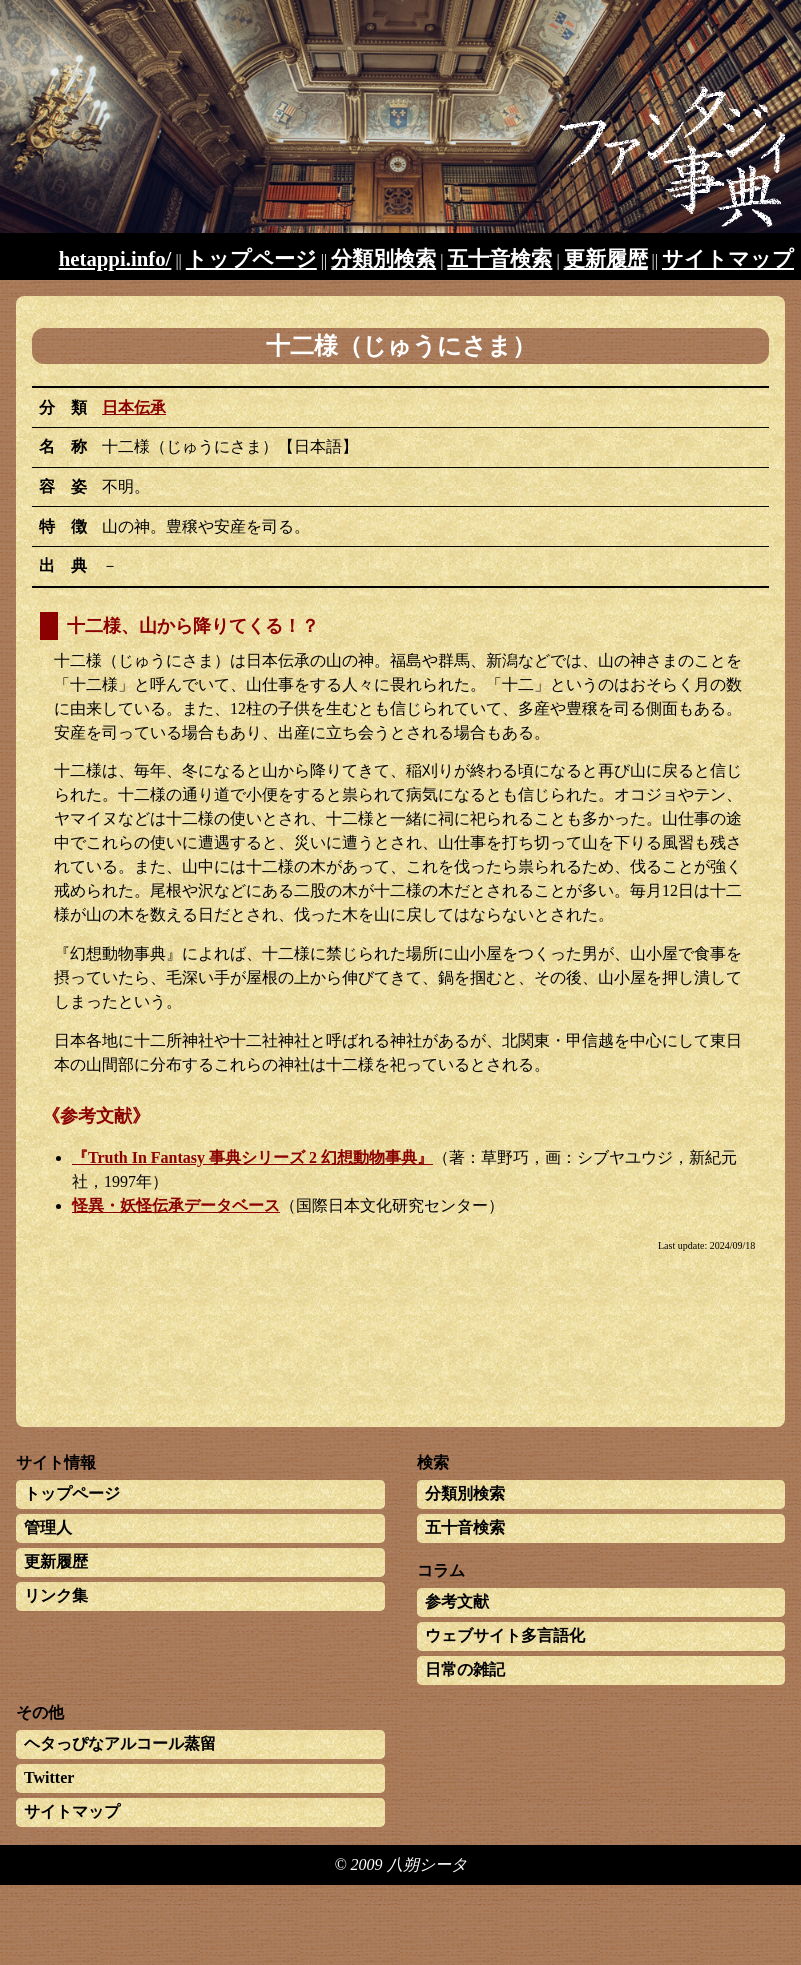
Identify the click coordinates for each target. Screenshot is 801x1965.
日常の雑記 (465, 1669)
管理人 (48, 1527)
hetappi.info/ (115, 258)
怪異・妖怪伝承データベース (176, 1205)
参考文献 (457, 1601)
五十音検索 (499, 258)
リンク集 (56, 1595)
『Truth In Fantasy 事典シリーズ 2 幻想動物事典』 (252, 1157)
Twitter (49, 1777)
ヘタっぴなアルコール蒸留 (120, 1743)
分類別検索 (383, 258)
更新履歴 (606, 258)
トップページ (251, 258)
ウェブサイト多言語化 (505, 1635)
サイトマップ (728, 258)
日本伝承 (134, 407)
